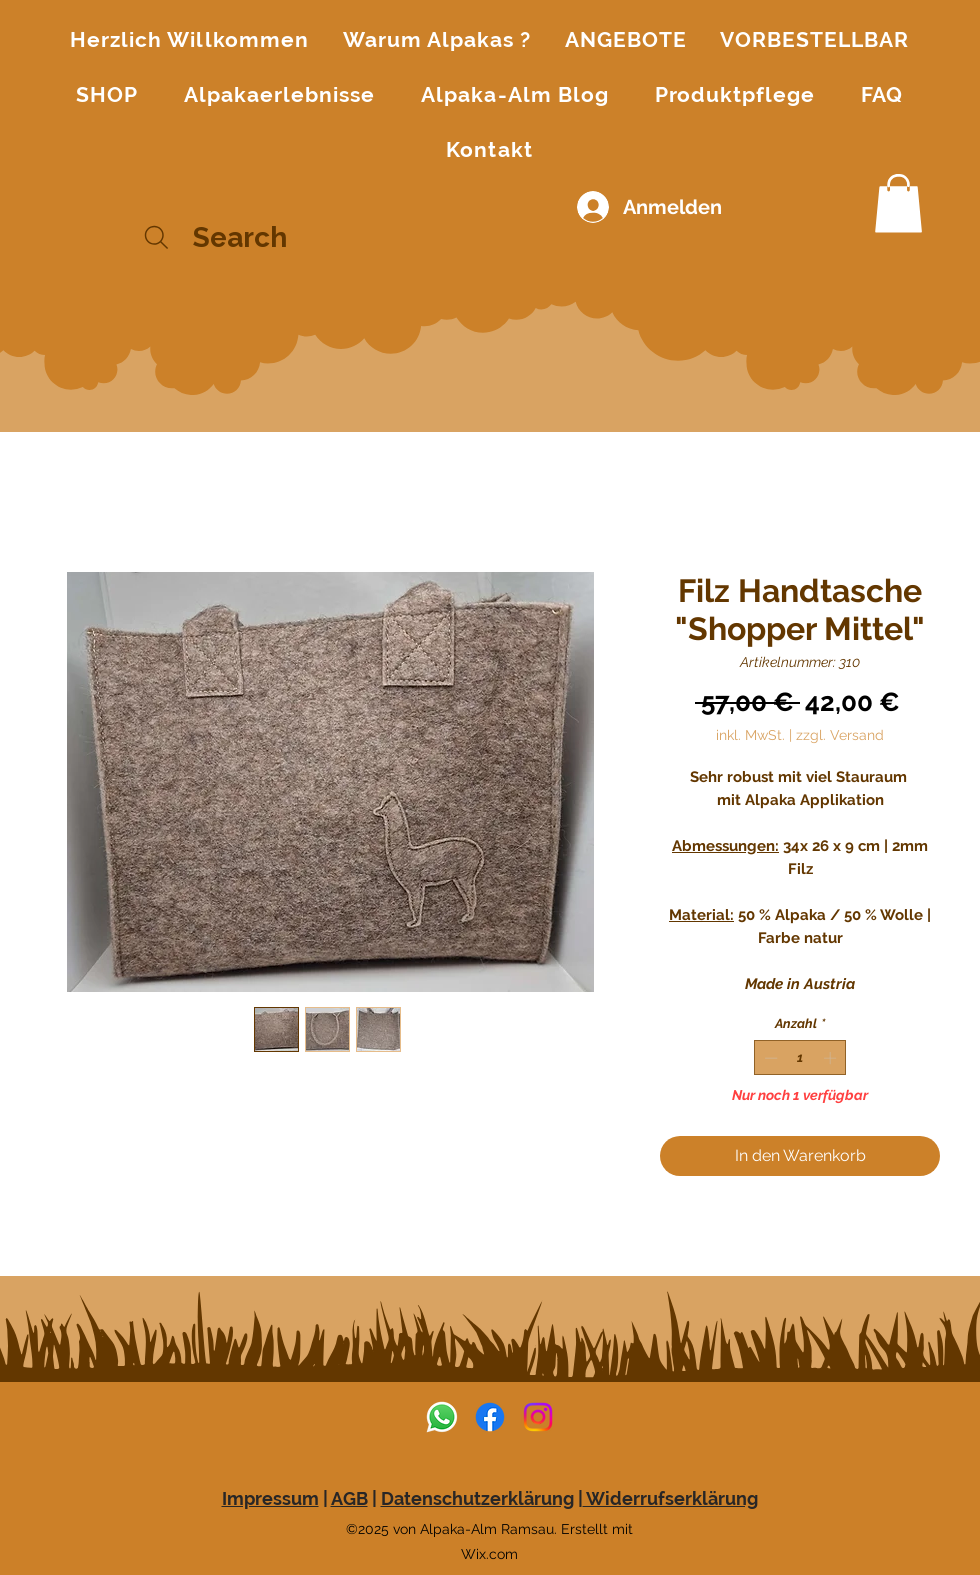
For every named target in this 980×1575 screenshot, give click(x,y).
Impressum (270, 1498)
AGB (349, 1498)
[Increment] (832, 1058)
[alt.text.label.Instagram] (538, 1417)
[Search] (258, 238)
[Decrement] (769, 1058)
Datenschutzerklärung (477, 1498)
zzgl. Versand (840, 735)
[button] (898, 203)
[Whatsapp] (442, 1417)
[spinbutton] (800, 1058)
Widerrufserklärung (670, 1498)
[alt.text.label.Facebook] (490, 1417)
